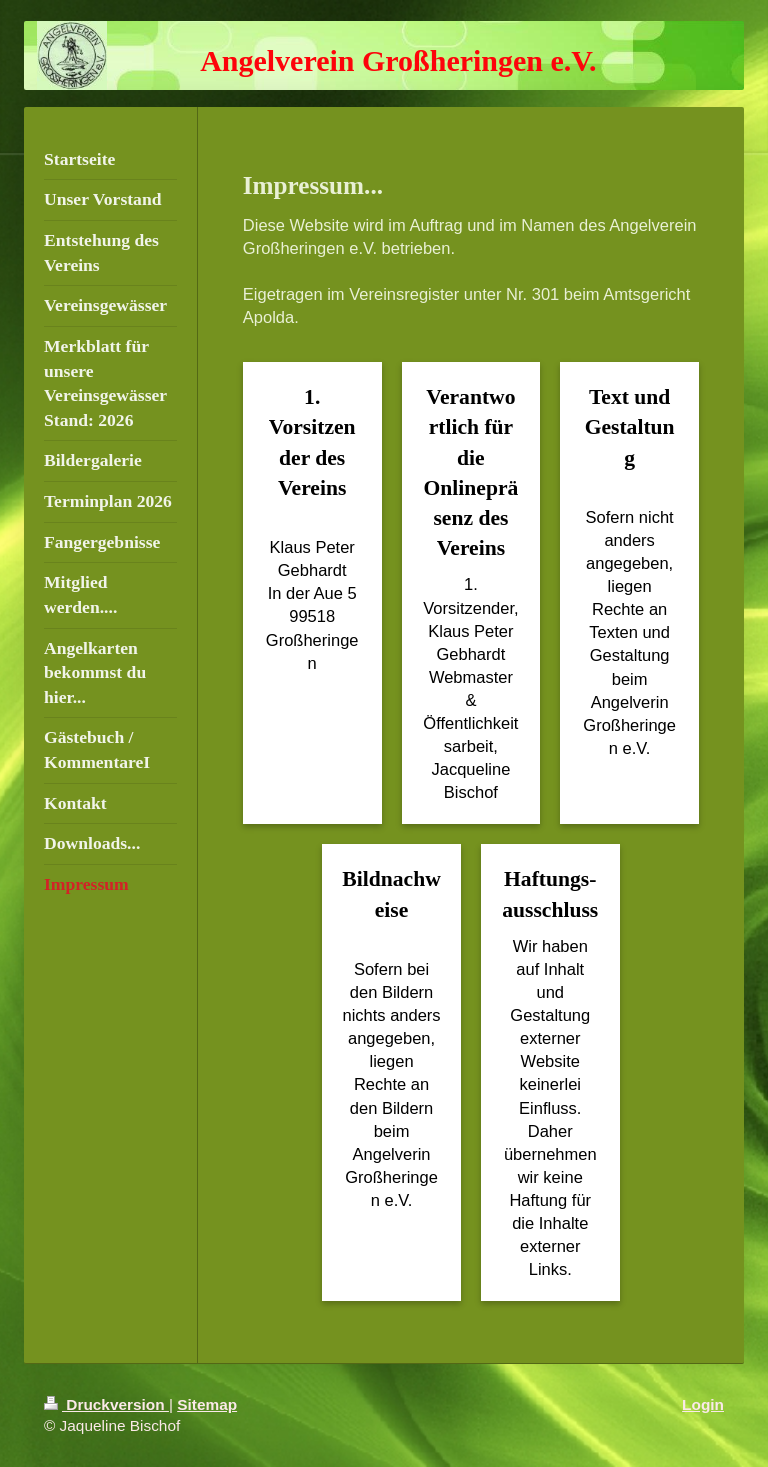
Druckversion (106, 1404)
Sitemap (207, 1404)
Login (703, 1404)
